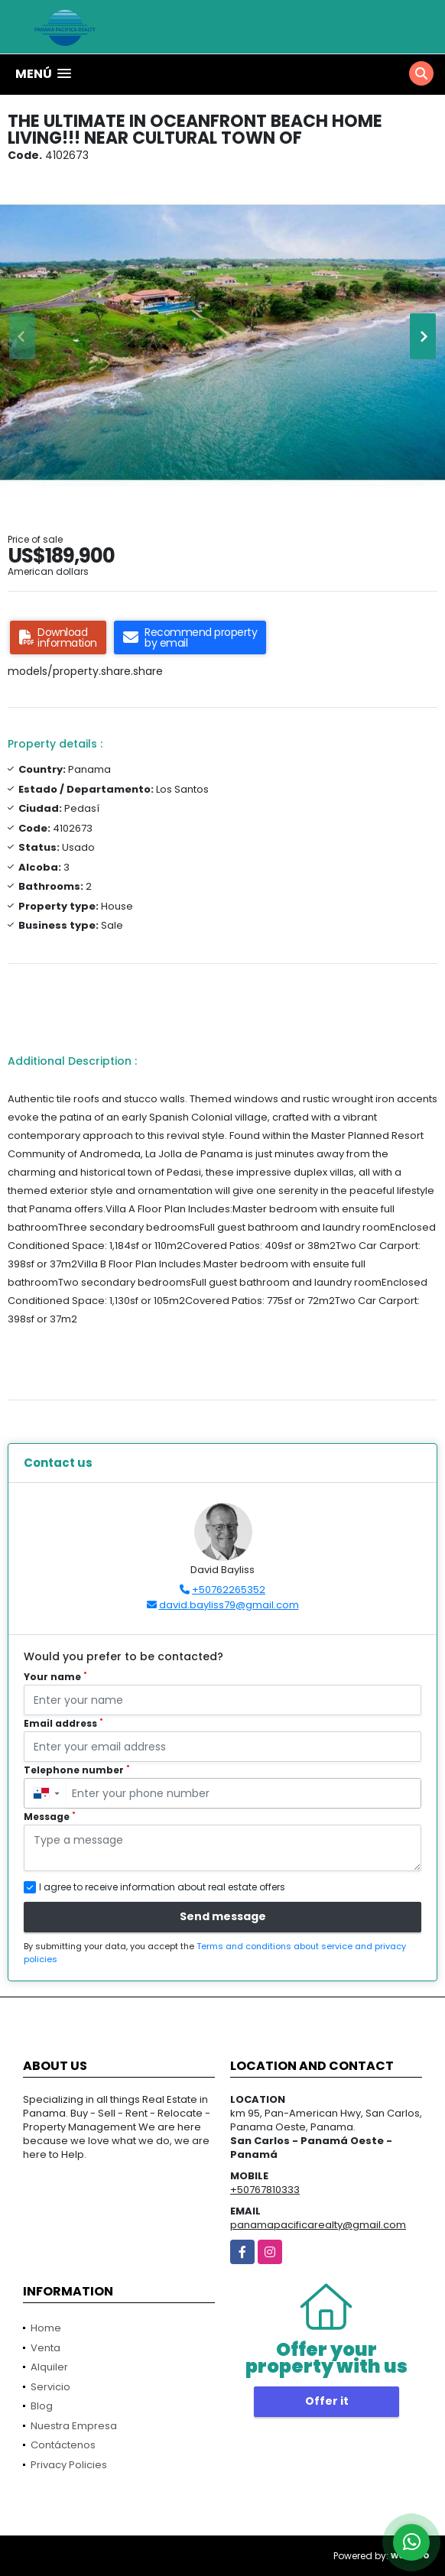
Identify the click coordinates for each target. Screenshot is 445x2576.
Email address (63, 1723)
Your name (55, 1676)
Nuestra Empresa (74, 2426)
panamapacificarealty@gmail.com (318, 2225)
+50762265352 (228, 1589)
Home (46, 2328)
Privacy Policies (69, 2465)
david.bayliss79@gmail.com (229, 1605)
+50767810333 (265, 2189)
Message (50, 1816)
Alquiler (49, 2367)
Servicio (50, 2387)
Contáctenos (63, 2445)
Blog (42, 2406)
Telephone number (77, 1769)
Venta (45, 2348)
